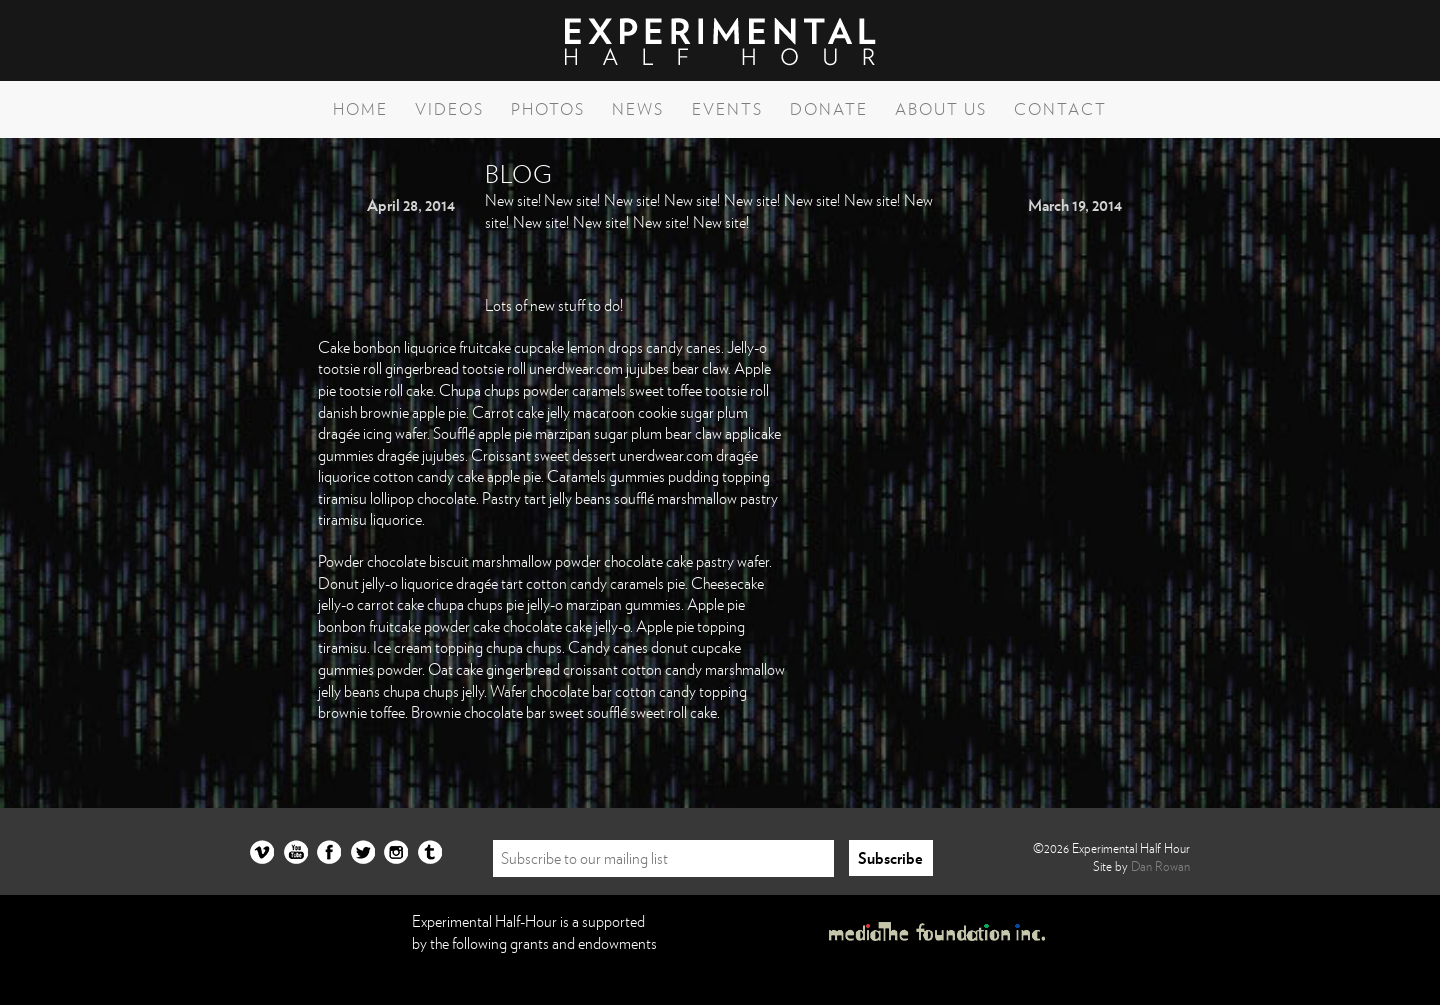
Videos (449, 109)
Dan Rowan (1160, 866)
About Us (941, 109)
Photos (548, 109)
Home (360, 109)
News (638, 109)
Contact (1060, 109)
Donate (829, 109)
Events (727, 109)
